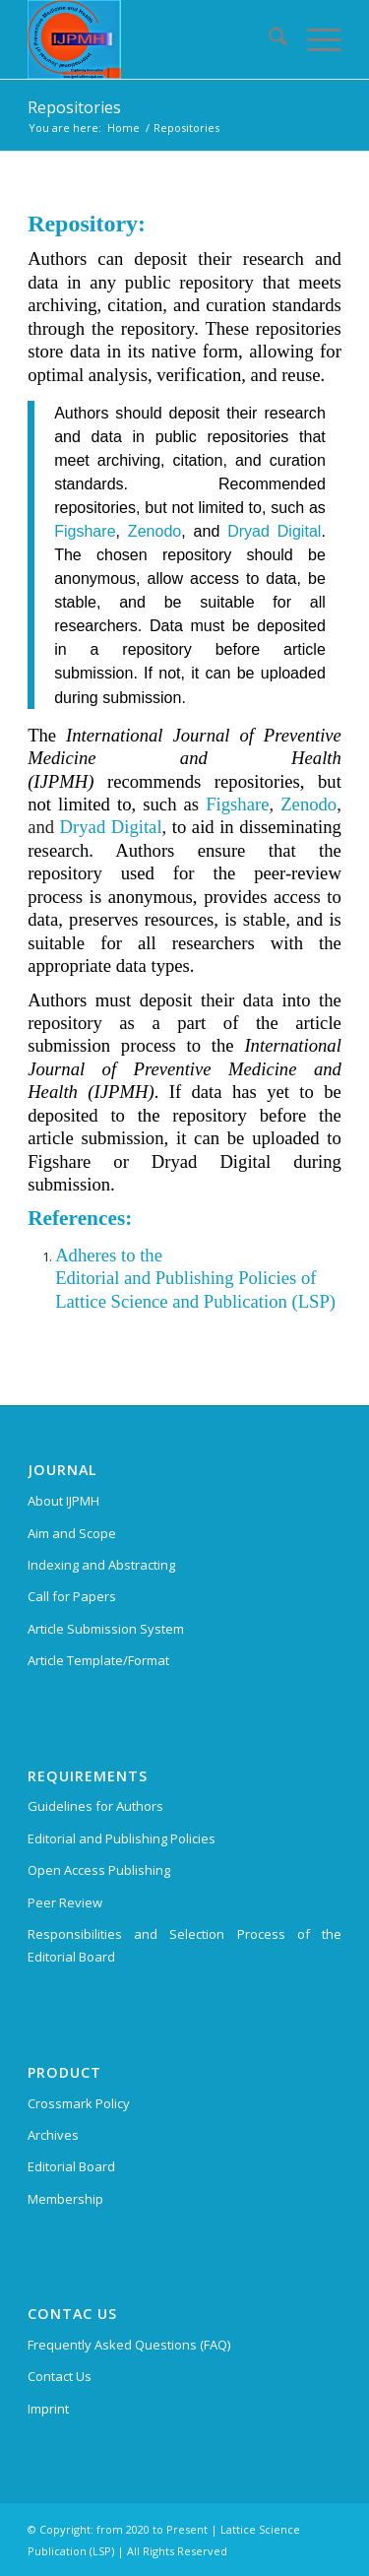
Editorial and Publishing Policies (121, 1838)
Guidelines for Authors (95, 1806)
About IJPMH (63, 1501)
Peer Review (65, 1902)
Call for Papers (72, 1596)
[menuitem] (268, 39)
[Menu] (314, 39)
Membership (65, 2199)
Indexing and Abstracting (101, 1565)
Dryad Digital (274, 531)
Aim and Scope (72, 1533)
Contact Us (60, 2376)
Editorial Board (71, 2166)
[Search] (268, 39)
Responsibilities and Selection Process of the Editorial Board (184, 1945)
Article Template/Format (98, 1660)
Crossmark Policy (79, 2103)
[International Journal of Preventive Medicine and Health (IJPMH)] (153, 39)
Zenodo (154, 531)
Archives (53, 2135)
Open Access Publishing (99, 1870)
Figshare (84, 531)
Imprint (48, 2408)
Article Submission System (106, 1629)
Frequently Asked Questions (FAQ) (129, 2344)
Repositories (74, 107)
